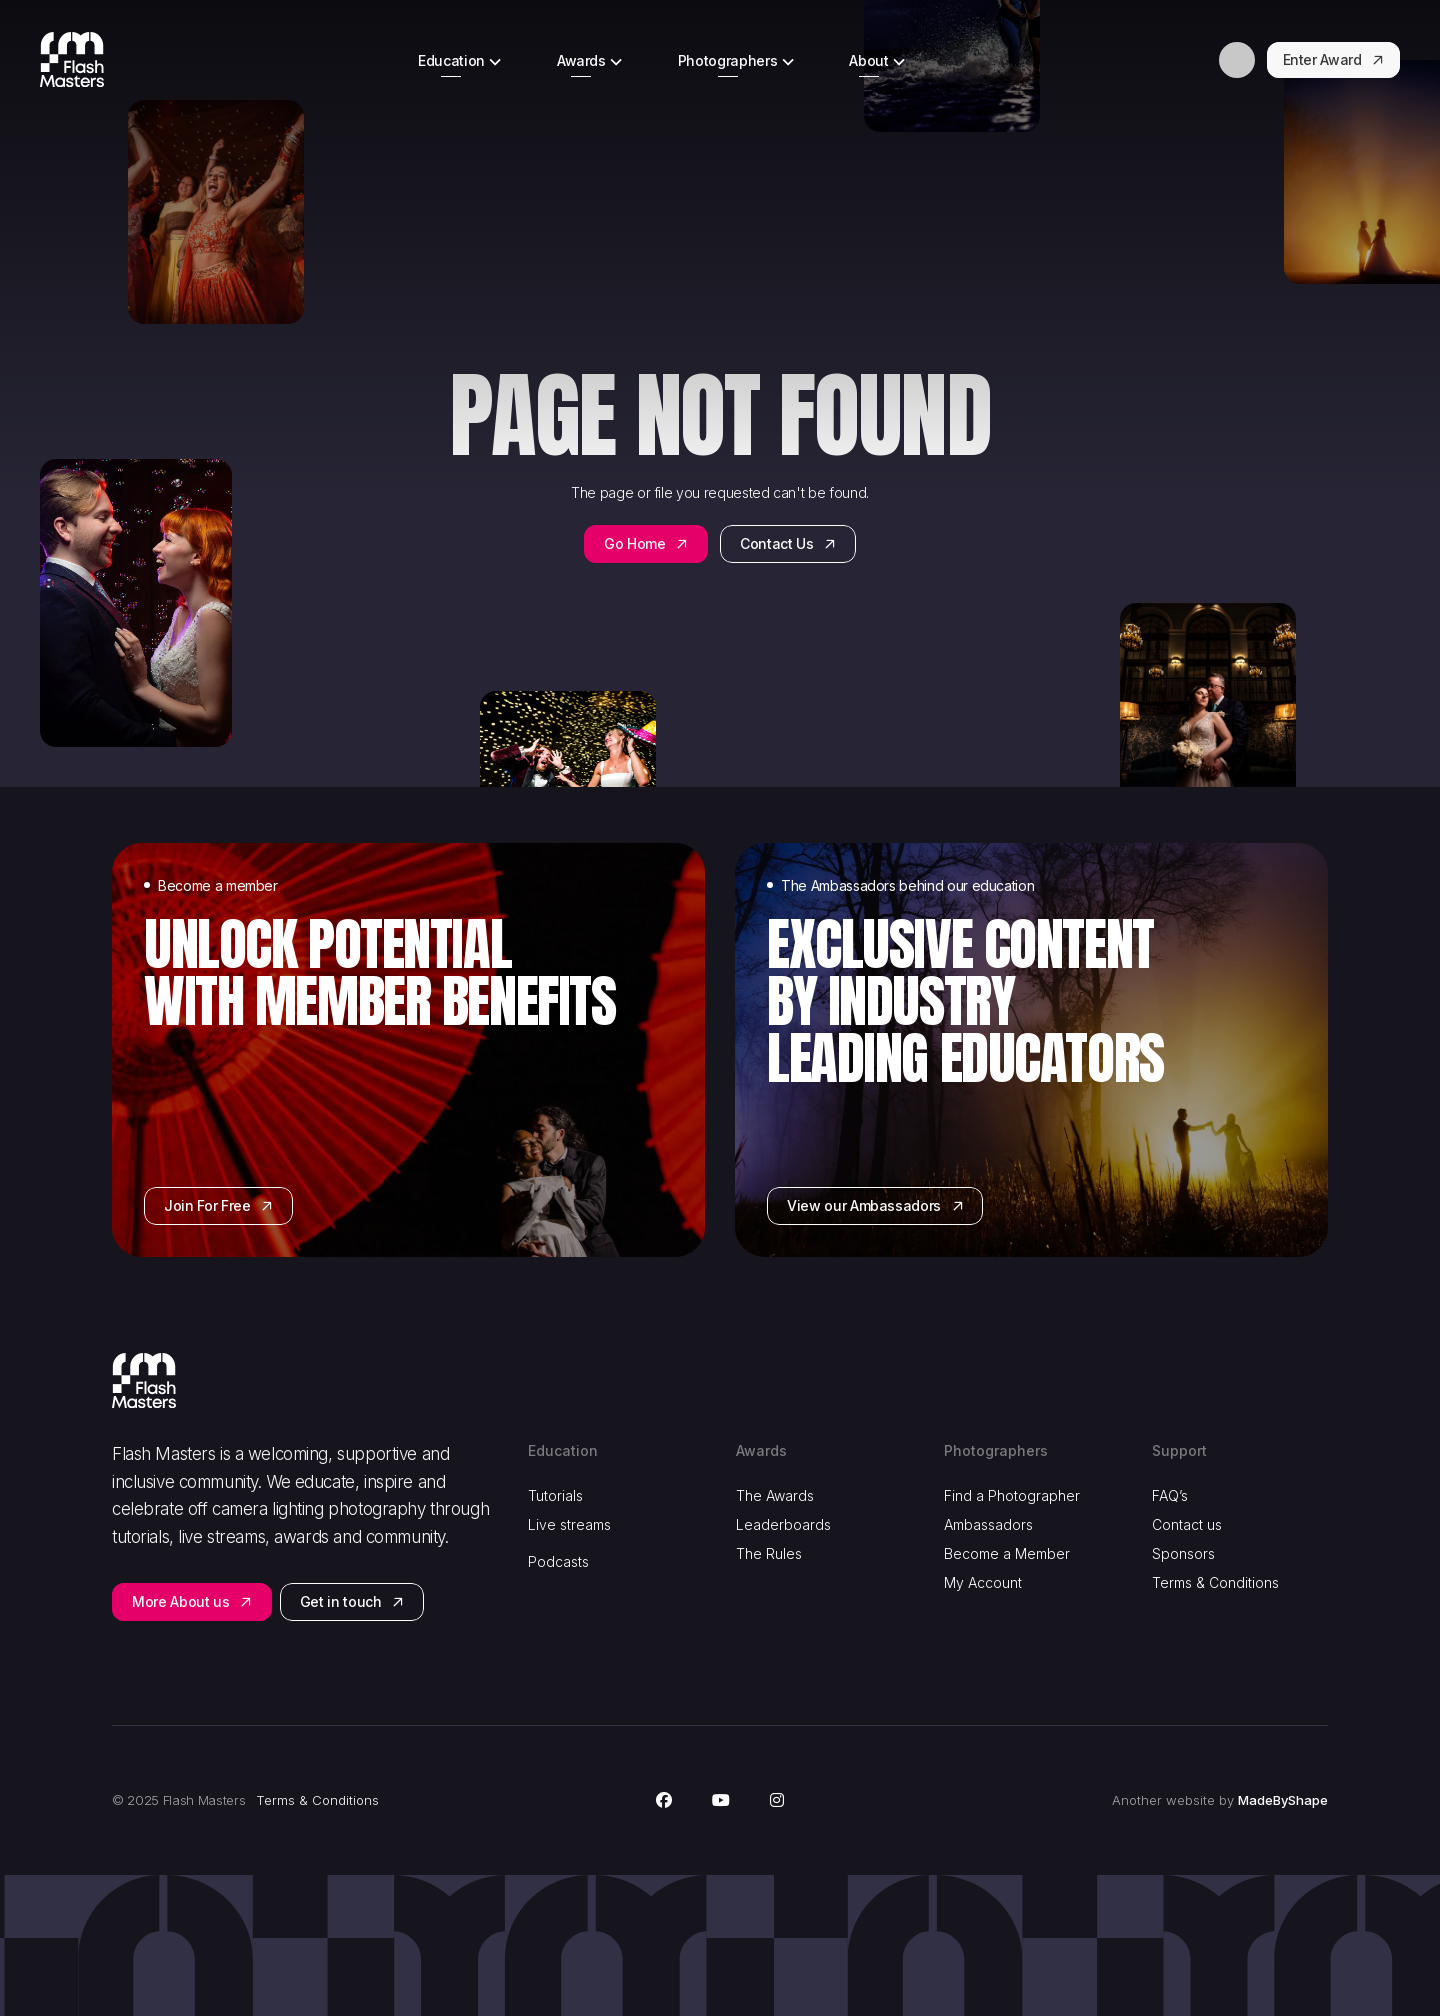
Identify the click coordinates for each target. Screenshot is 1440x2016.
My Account (983, 1582)
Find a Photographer (1012, 1495)
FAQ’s (1170, 1495)
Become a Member (1007, 1553)
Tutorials (555, 1495)
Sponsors (1183, 1553)
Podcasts (558, 1561)
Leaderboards (783, 1524)
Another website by (1220, 1801)
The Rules (769, 1553)
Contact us (1187, 1524)
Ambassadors (988, 1524)
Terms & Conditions (1215, 1582)
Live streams (569, 1524)
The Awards (775, 1495)
